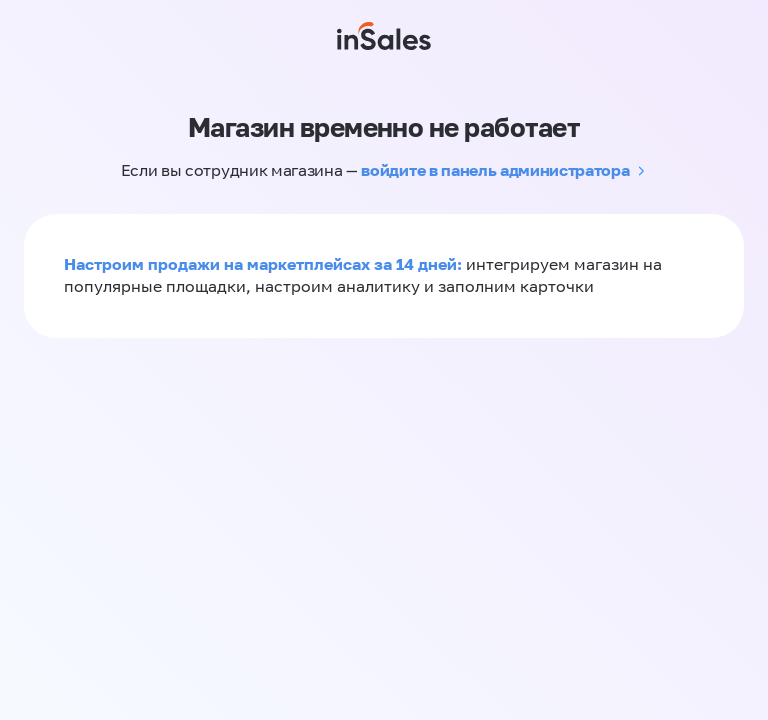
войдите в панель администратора (495, 170)
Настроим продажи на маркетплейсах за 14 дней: (265, 264)
